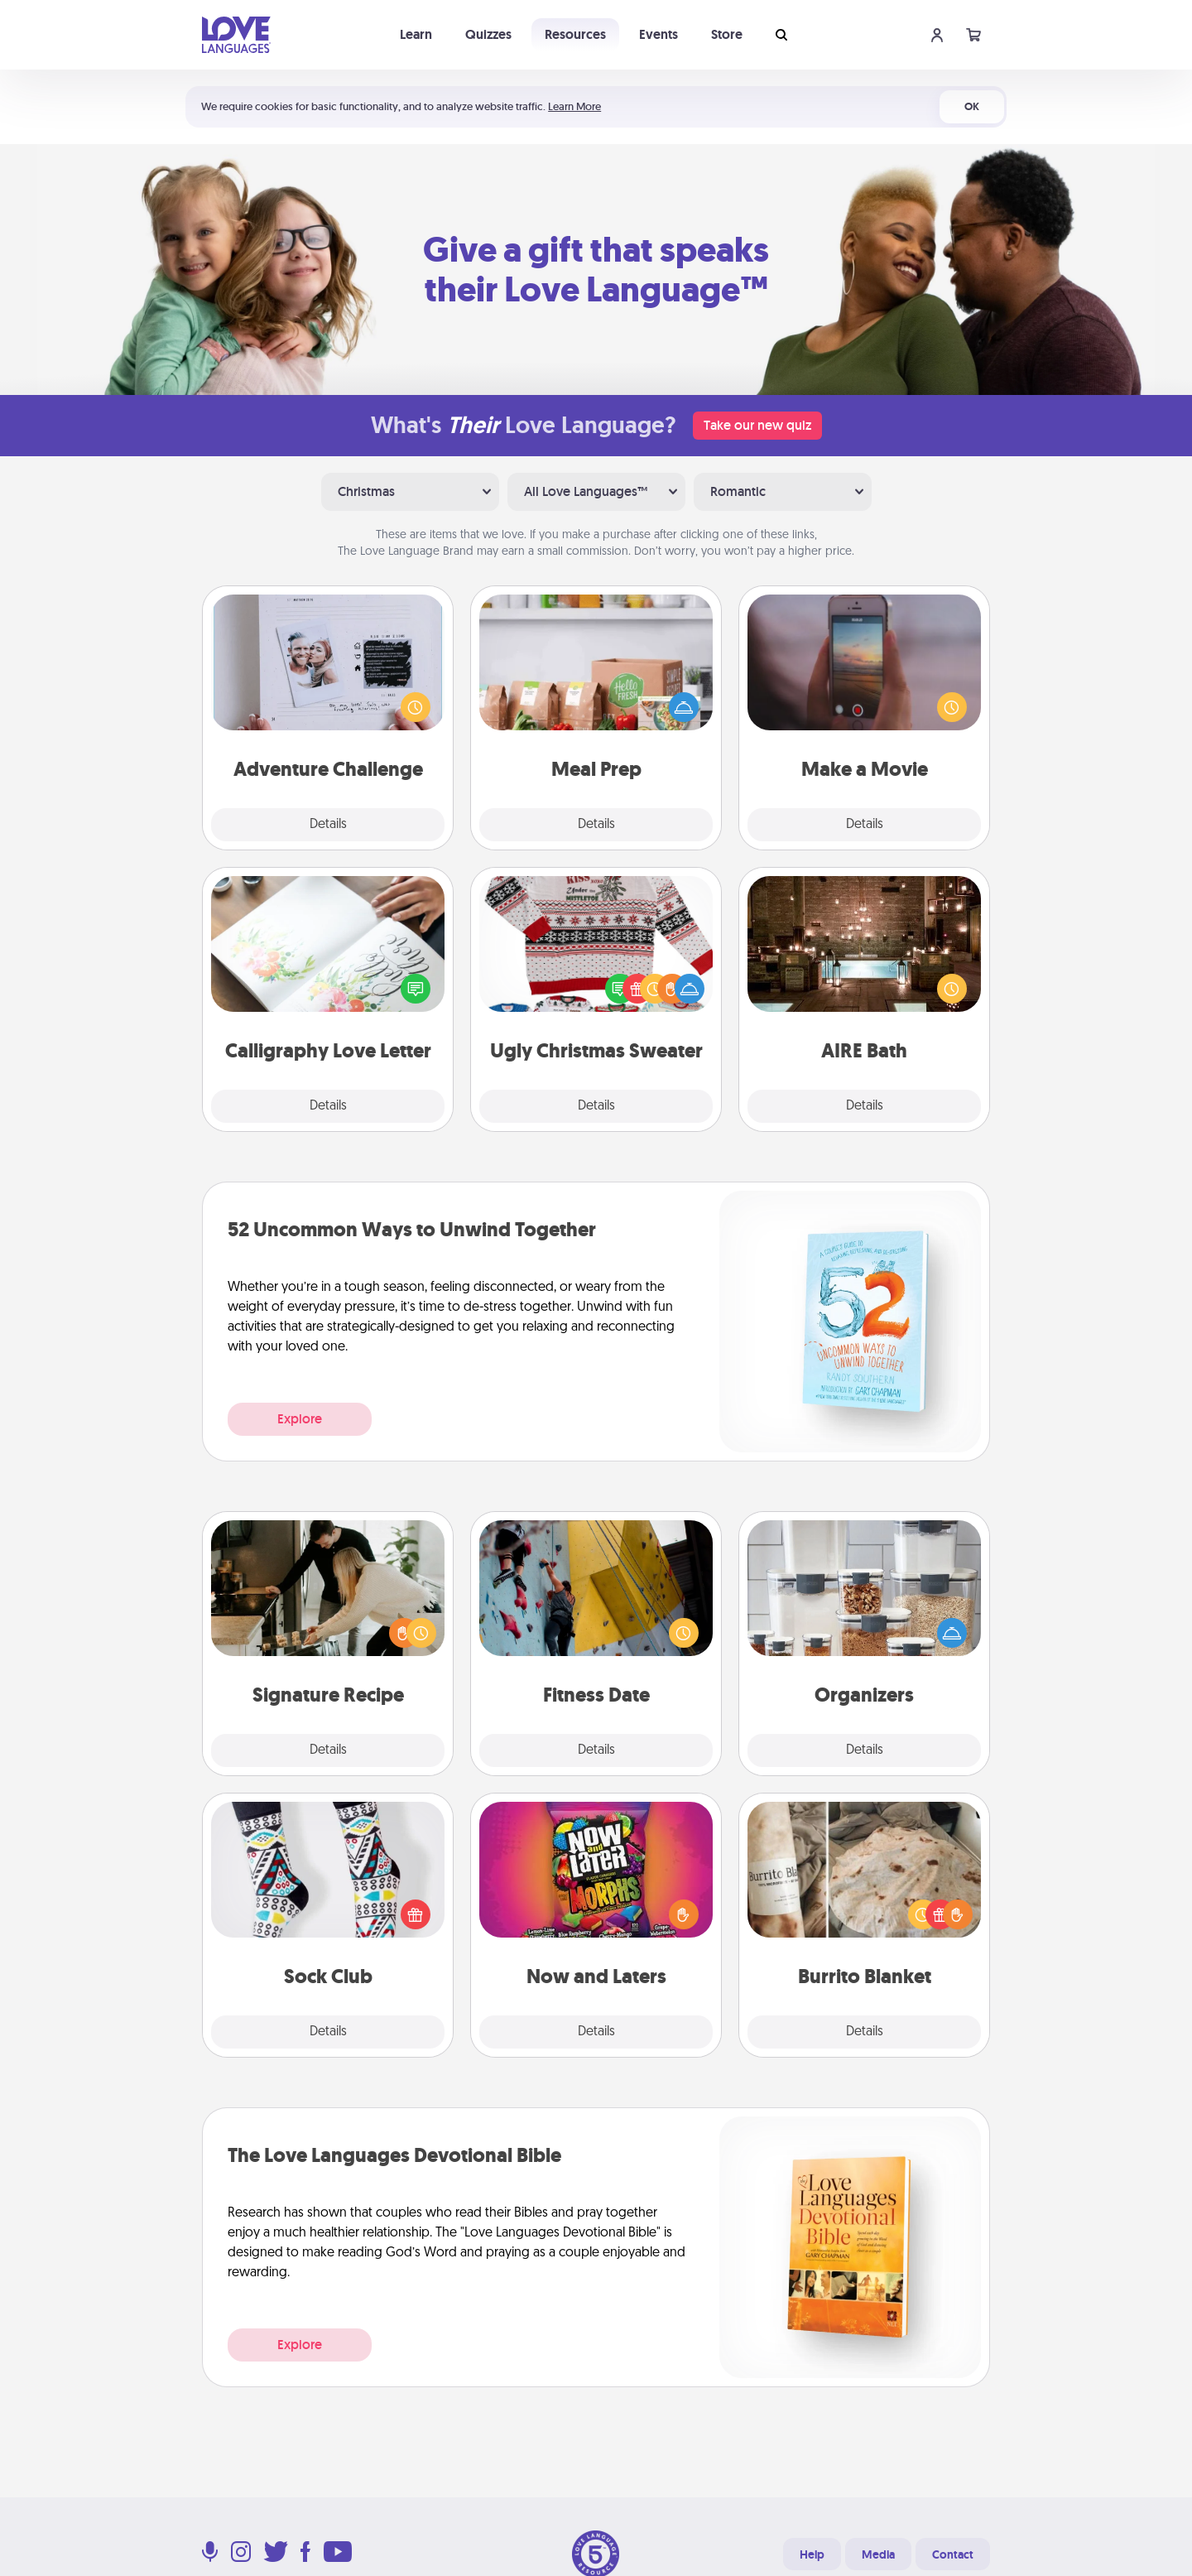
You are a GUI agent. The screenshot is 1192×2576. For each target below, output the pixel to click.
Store (727, 34)
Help (812, 2554)
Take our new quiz (757, 425)
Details (328, 824)
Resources (575, 34)
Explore (299, 1419)
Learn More (574, 106)
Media (878, 2554)
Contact (952, 2554)
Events (658, 34)
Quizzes (488, 34)
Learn (416, 34)
